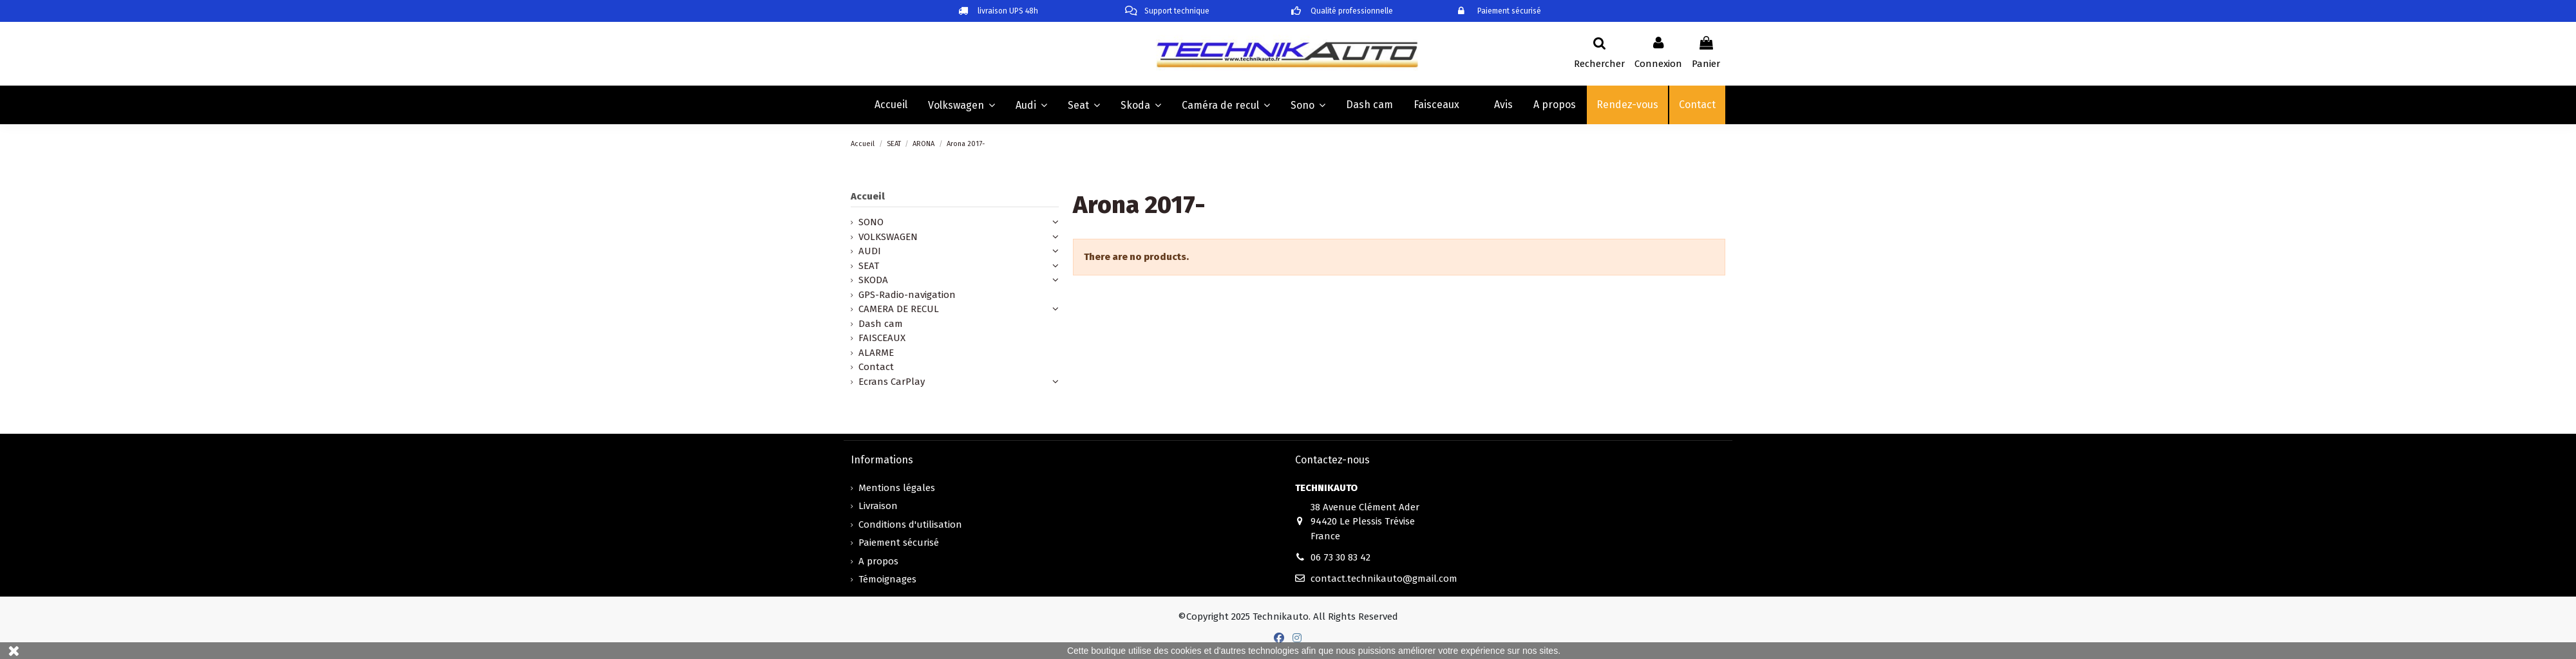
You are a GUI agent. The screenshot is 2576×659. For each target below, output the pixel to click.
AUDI (869, 251)
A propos (878, 561)
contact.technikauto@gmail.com (1384, 578)
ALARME (876, 352)
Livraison (878, 506)
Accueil (868, 196)
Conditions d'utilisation (910, 524)
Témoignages (887, 579)
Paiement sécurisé (898, 542)
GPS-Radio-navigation (907, 295)
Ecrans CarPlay (891, 381)
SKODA (873, 280)
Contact (876, 367)
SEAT (868, 266)
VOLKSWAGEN (888, 237)
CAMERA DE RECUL (898, 309)
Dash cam (880, 324)
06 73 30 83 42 (1340, 557)
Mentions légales (896, 488)
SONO (871, 222)
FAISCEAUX (881, 338)
